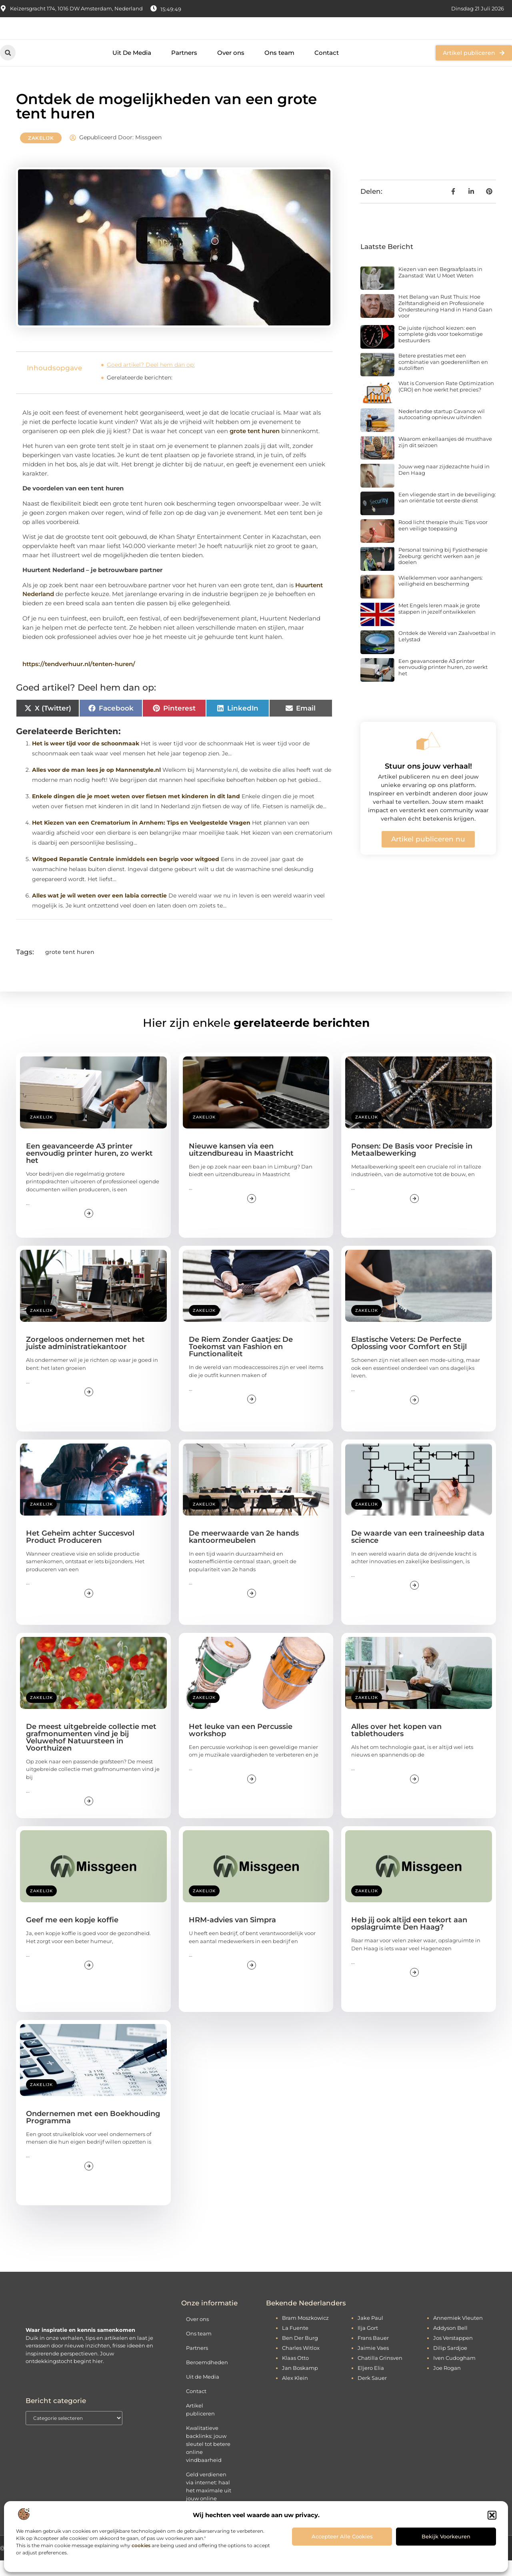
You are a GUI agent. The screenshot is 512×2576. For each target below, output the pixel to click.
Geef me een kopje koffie (72, 1935)
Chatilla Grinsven (380, 2373)
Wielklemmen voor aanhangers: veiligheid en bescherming (440, 596)
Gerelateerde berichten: (139, 393)
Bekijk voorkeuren (446, 2536)
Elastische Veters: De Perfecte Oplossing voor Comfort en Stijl (409, 1359)
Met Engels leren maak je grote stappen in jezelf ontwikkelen (439, 624)
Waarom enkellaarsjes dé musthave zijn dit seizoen (445, 458)
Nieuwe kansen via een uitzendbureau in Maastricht (241, 1165)
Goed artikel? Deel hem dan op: (151, 380)
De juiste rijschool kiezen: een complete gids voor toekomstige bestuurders (440, 349)
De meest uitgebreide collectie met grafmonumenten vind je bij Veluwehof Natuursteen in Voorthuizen (91, 1753)
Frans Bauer (373, 2353)
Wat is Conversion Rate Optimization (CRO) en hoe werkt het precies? (446, 402)
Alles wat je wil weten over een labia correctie (99, 911)
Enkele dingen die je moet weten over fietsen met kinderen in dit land (136, 811)
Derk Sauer (372, 2393)
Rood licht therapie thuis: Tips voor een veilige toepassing (443, 541)
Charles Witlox (301, 2363)
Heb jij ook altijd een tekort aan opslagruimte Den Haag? (409, 1939)
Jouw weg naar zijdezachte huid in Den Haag (444, 485)
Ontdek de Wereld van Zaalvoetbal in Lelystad (447, 652)
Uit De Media (131, 68)
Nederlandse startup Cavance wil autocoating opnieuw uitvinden (441, 430)
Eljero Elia (371, 2383)
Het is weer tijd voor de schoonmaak (85, 759)
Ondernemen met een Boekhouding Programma (93, 2133)
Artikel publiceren (200, 2425)
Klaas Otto (295, 2373)
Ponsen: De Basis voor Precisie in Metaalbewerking (411, 1165)
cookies (141, 2545)
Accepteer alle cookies (342, 2536)
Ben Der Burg (300, 2353)
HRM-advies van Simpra (232, 1935)
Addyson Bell (450, 2343)
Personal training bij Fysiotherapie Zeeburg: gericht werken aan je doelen (443, 571)
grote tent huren (255, 447)
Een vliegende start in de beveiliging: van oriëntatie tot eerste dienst (447, 513)
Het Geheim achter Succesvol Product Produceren (80, 1552)
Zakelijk (41, 154)
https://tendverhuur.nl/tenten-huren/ (78, 679)
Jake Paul (370, 2333)
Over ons (230, 68)
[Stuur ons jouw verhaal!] (428, 757)
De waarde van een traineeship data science (417, 1552)
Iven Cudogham (454, 2373)
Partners (184, 68)
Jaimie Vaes (373, 2363)
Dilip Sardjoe (450, 2363)
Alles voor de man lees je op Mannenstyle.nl (96, 785)
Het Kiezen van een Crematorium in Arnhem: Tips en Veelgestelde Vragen (141, 838)
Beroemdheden (207, 2378)
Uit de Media (202, 2392)
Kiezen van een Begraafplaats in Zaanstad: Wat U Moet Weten (440, 288)
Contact (326, 68)
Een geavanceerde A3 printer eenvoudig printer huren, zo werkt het (443, 682)
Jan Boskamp (300, 2383)
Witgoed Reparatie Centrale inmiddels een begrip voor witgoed (125, 874)
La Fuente (295, 2343)
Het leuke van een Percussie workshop (240, 1746)
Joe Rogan (447, 2383)
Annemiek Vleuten (458, 2333)
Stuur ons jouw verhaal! (428, 781)
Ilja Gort (368, 2343)
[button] (492, 2515)
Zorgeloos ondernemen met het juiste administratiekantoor (85, 1359)
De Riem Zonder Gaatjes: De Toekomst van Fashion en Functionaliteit (241, 1362)
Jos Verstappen (453, 2353)
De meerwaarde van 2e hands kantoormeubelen (244, 1552)
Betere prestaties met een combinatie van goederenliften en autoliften (443, 377)
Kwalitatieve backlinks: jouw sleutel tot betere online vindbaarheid (208, 2459)
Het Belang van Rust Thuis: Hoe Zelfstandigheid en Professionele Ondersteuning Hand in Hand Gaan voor (445, 322)
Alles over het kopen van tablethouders (396, 1746)
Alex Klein (295, 2393)
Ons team (279, 68)
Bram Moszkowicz (305, 2333)
